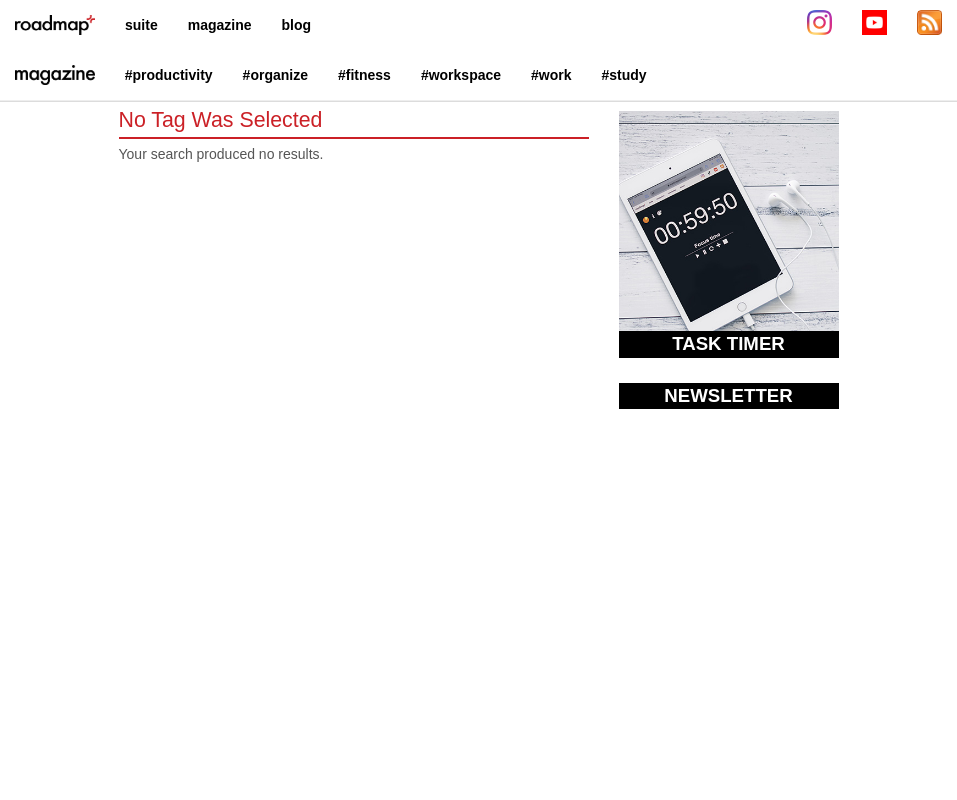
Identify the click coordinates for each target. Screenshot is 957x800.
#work (551, 75)
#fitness (364, 75)
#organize (275, 75)
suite (141, 25)
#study (624, 75)
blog (297, 25)
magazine (220, 25)
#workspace (461, 75)
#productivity (169, 75)
